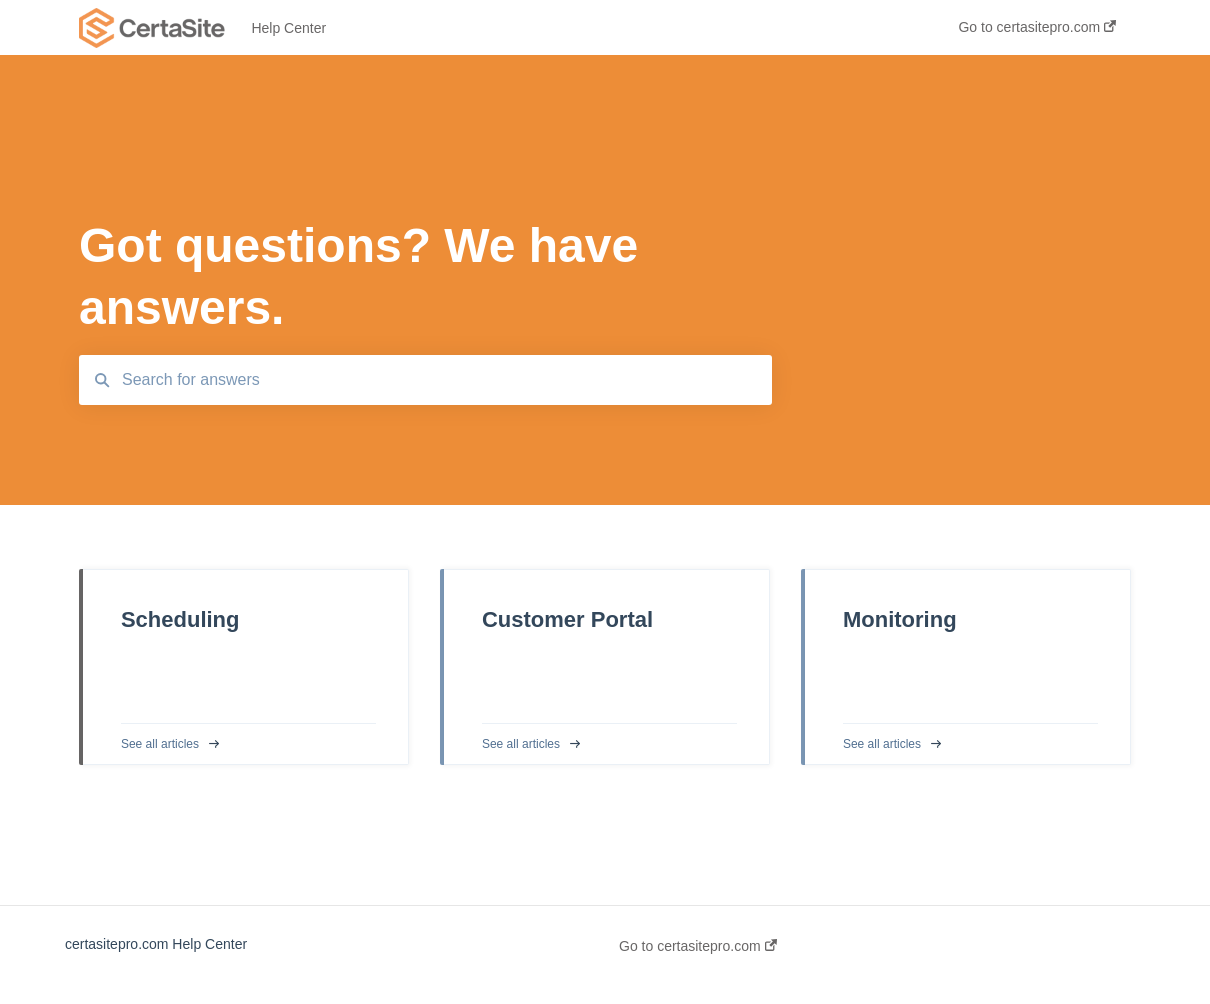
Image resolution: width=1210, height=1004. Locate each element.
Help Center (288, 28)
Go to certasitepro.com (698, 946)
